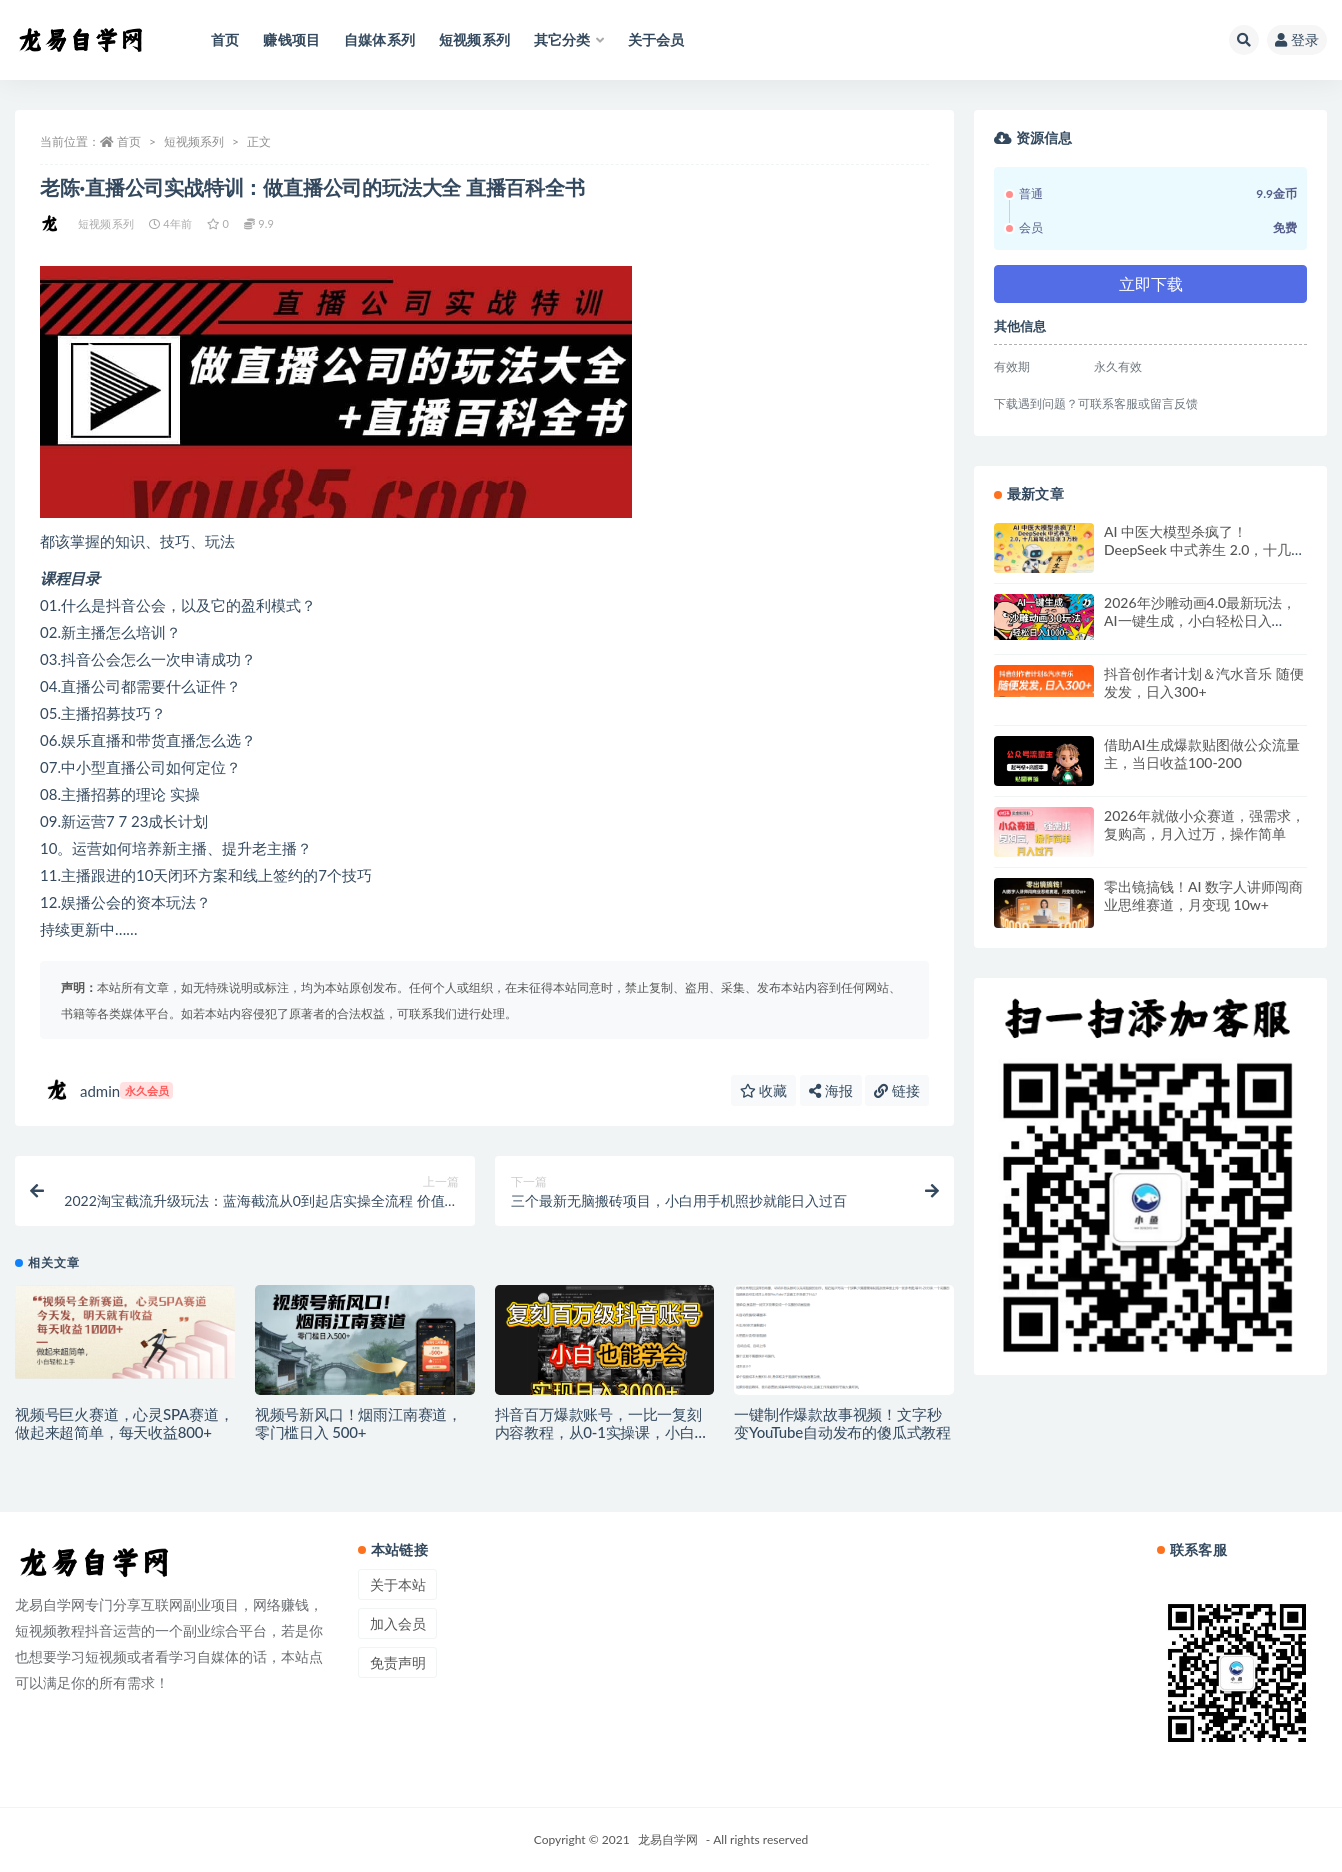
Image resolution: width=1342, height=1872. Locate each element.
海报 (831, 1090)
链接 (897, 1090)
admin (109, 1090)
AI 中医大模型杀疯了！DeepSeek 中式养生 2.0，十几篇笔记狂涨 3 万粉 (1204, 549)
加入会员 (398, 1623)
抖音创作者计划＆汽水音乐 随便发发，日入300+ (1204, 682)
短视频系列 (194, 141)
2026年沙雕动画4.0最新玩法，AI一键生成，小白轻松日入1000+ (1200, 620)
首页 (129, 141)
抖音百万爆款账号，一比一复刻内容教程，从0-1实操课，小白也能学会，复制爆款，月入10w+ (602, 1432)
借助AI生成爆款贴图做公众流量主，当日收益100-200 (1202, 753)
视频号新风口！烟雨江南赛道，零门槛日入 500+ (358, 1423)
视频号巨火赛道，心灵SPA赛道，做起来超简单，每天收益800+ (124, 1423)
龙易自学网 (668, 1839)
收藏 (764, 1090)
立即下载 (1151, 283)
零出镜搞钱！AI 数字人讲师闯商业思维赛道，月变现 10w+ (1203, 895)
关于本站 (398, 1584)
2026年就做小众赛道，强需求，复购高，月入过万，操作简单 (1204, 824)
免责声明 (398, 1662)
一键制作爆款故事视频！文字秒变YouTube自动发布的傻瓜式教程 (842, 1423)
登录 (1297, 39)
